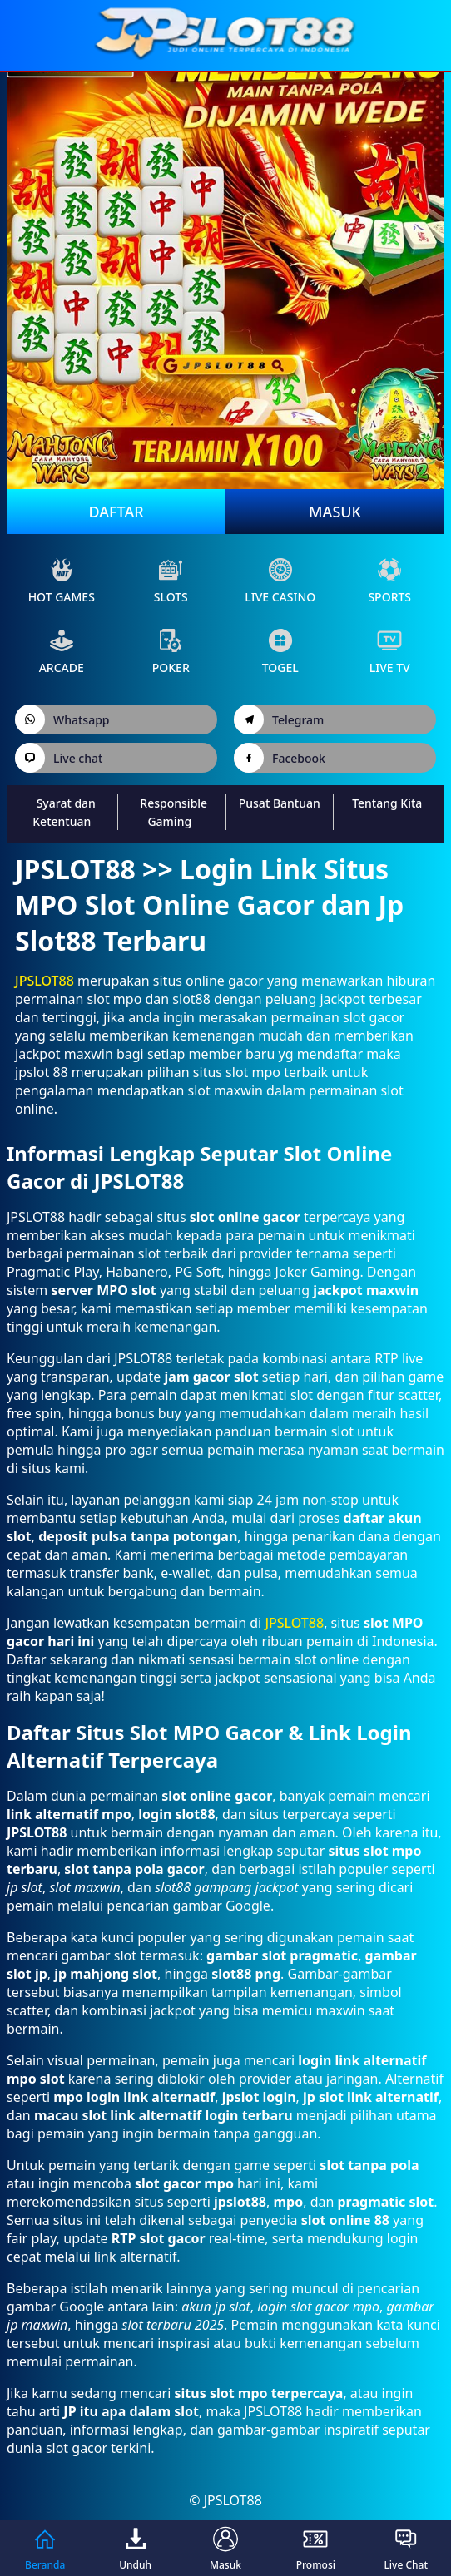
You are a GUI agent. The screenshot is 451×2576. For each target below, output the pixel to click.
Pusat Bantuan (279, 803)
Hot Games (61, 581)
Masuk (335, 512)
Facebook (279, 758)
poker (171, 651)
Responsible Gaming (173, 812)
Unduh (135, 2548)
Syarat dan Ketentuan (64, 812)
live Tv (389, 651)
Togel (280, 651)
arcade (61, 651)
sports (389, 581)
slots (171, 581)
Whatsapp (62, 719)
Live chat (58, 758)
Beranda (45, 2548)
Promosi (315, 2548)
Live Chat (406, 2548)
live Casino (280, 581)
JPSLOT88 (44, 981)
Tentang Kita (387, 803)
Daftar (115, 512)
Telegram (279, 719)
